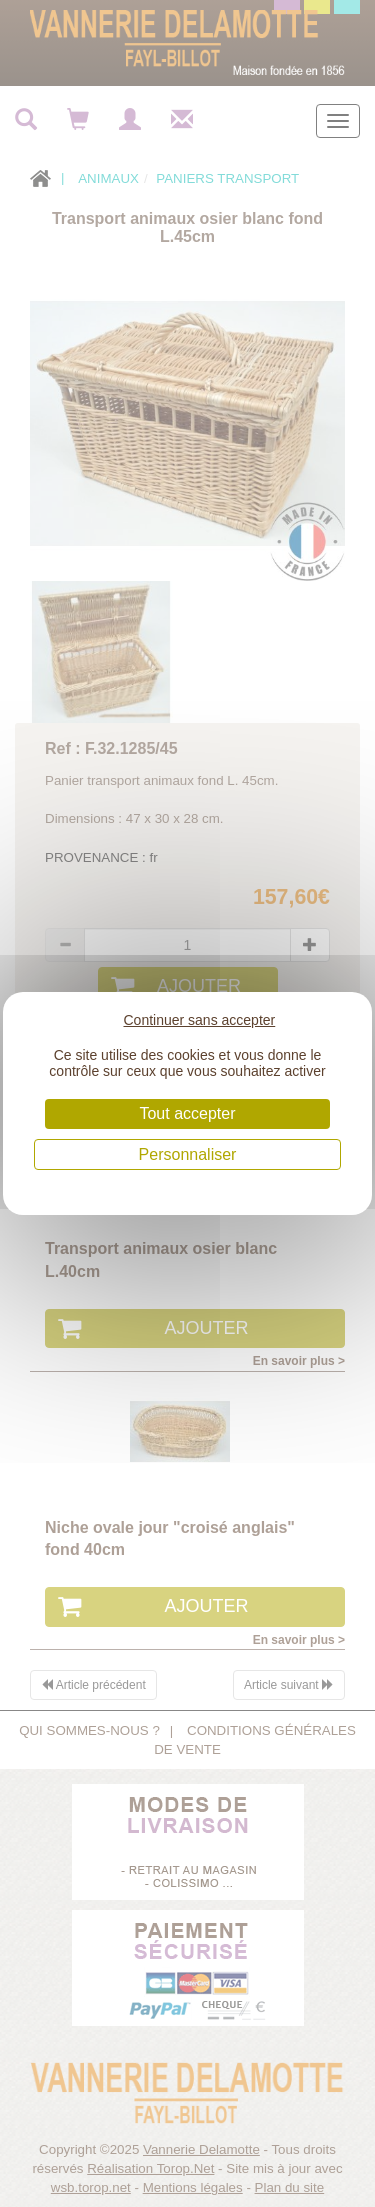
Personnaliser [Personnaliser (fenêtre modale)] (188, 1154)
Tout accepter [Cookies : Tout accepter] (187, 1113)
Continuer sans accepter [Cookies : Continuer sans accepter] (199, 1020)
